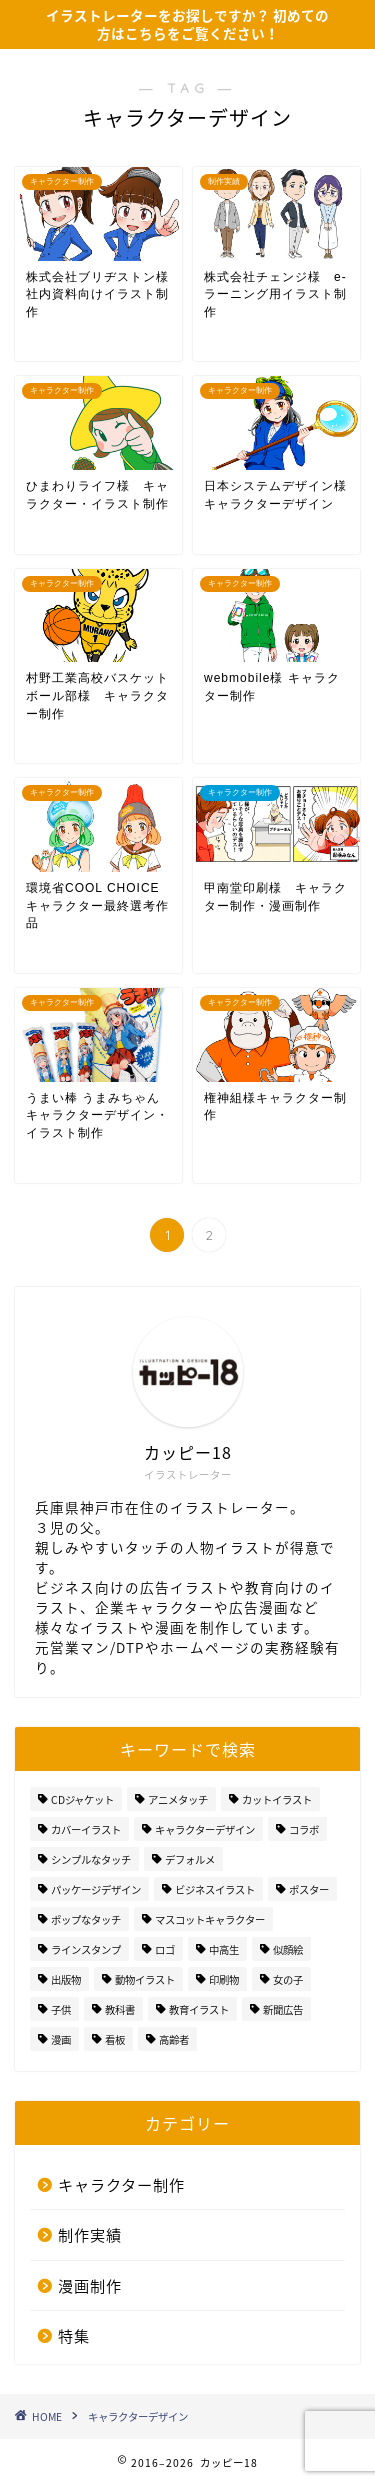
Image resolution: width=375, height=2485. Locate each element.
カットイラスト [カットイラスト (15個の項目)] (277, 1799)
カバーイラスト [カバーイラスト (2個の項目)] (86, 1829)
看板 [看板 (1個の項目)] (115, 2039)
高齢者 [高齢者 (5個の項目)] (174, 2039)
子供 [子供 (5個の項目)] (61, 2009)
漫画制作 (90, 2285)
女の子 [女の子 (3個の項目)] (288, 1979)
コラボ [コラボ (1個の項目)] (304, 1829)
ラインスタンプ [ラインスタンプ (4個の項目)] (86, 1949)
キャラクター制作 (121, 2184)
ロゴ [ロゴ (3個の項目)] (165, 1949)
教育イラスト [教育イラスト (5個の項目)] (199, 2009)
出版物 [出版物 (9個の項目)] (66, 1979)
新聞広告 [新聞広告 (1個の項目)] (283, 2009)
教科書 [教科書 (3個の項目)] (120, 2009)
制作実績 (90, 2234)
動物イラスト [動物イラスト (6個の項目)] (145, 1979)
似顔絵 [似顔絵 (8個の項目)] (288, 1949)
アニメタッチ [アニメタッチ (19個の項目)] (178, 1799)
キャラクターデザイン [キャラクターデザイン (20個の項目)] (205, 1829)
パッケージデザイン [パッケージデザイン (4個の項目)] (96, 1889)
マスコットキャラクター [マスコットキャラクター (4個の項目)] (210, 1919)
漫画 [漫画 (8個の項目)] (61, 2039)
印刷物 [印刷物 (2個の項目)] (224, 1979)
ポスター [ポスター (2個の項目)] (309, 1889)
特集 (74, 2335)
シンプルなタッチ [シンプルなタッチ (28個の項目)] (91, 1859)
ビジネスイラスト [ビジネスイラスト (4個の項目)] (215, 1889)
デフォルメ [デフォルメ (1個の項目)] (190, 1859)
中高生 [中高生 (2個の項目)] (224, 1949)
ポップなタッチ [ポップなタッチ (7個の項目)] (86, 1919)
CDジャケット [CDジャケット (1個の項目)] (82, 1799)
